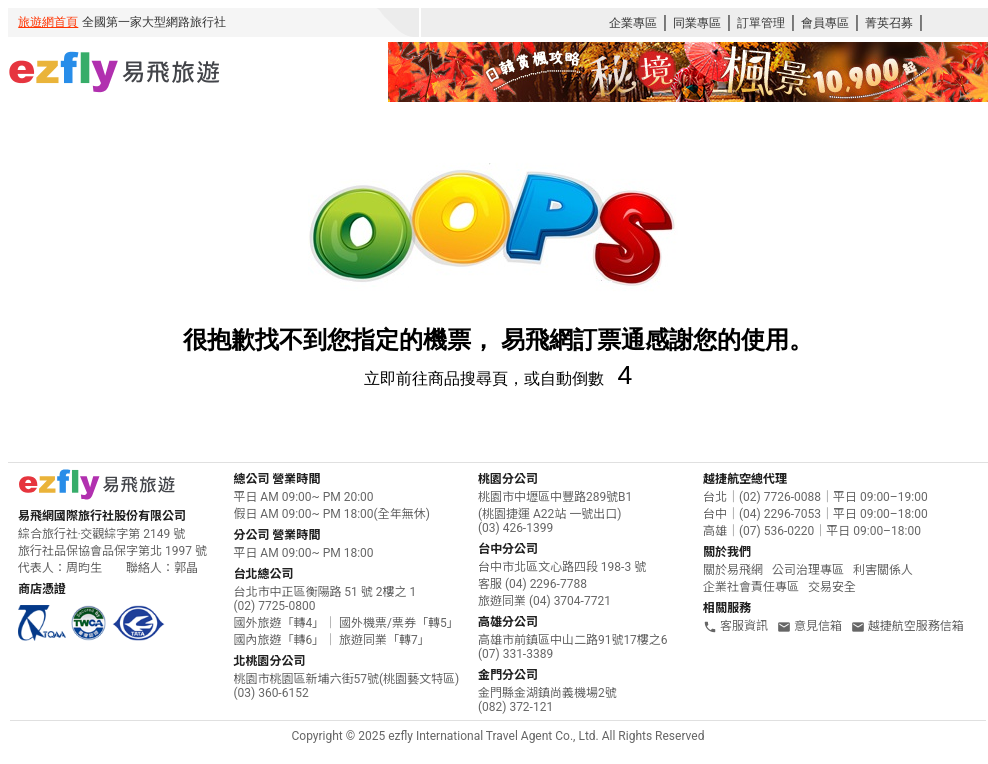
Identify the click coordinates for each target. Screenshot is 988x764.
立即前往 (396, 378)
